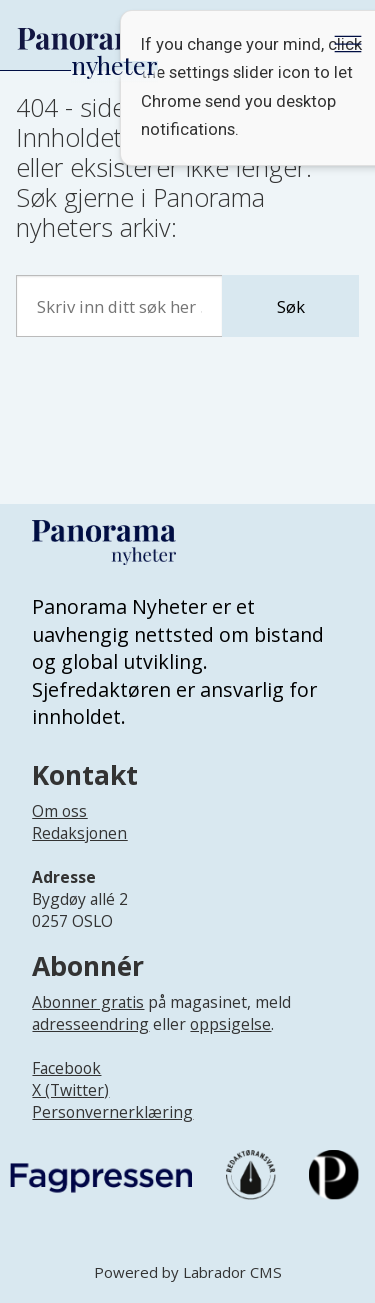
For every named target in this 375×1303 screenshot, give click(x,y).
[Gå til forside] (87, 39)
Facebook (66, 1068)
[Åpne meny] (348, 44)
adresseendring (90, 1024)
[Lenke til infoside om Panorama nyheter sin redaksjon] (79, 849)
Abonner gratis (88, 1002)
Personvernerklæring (112, 1112)
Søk (291, 306)
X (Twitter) (70, 1090)
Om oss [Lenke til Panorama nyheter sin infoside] (59, 811)
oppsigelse (230, 1024)
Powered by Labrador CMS (188, 1272)
